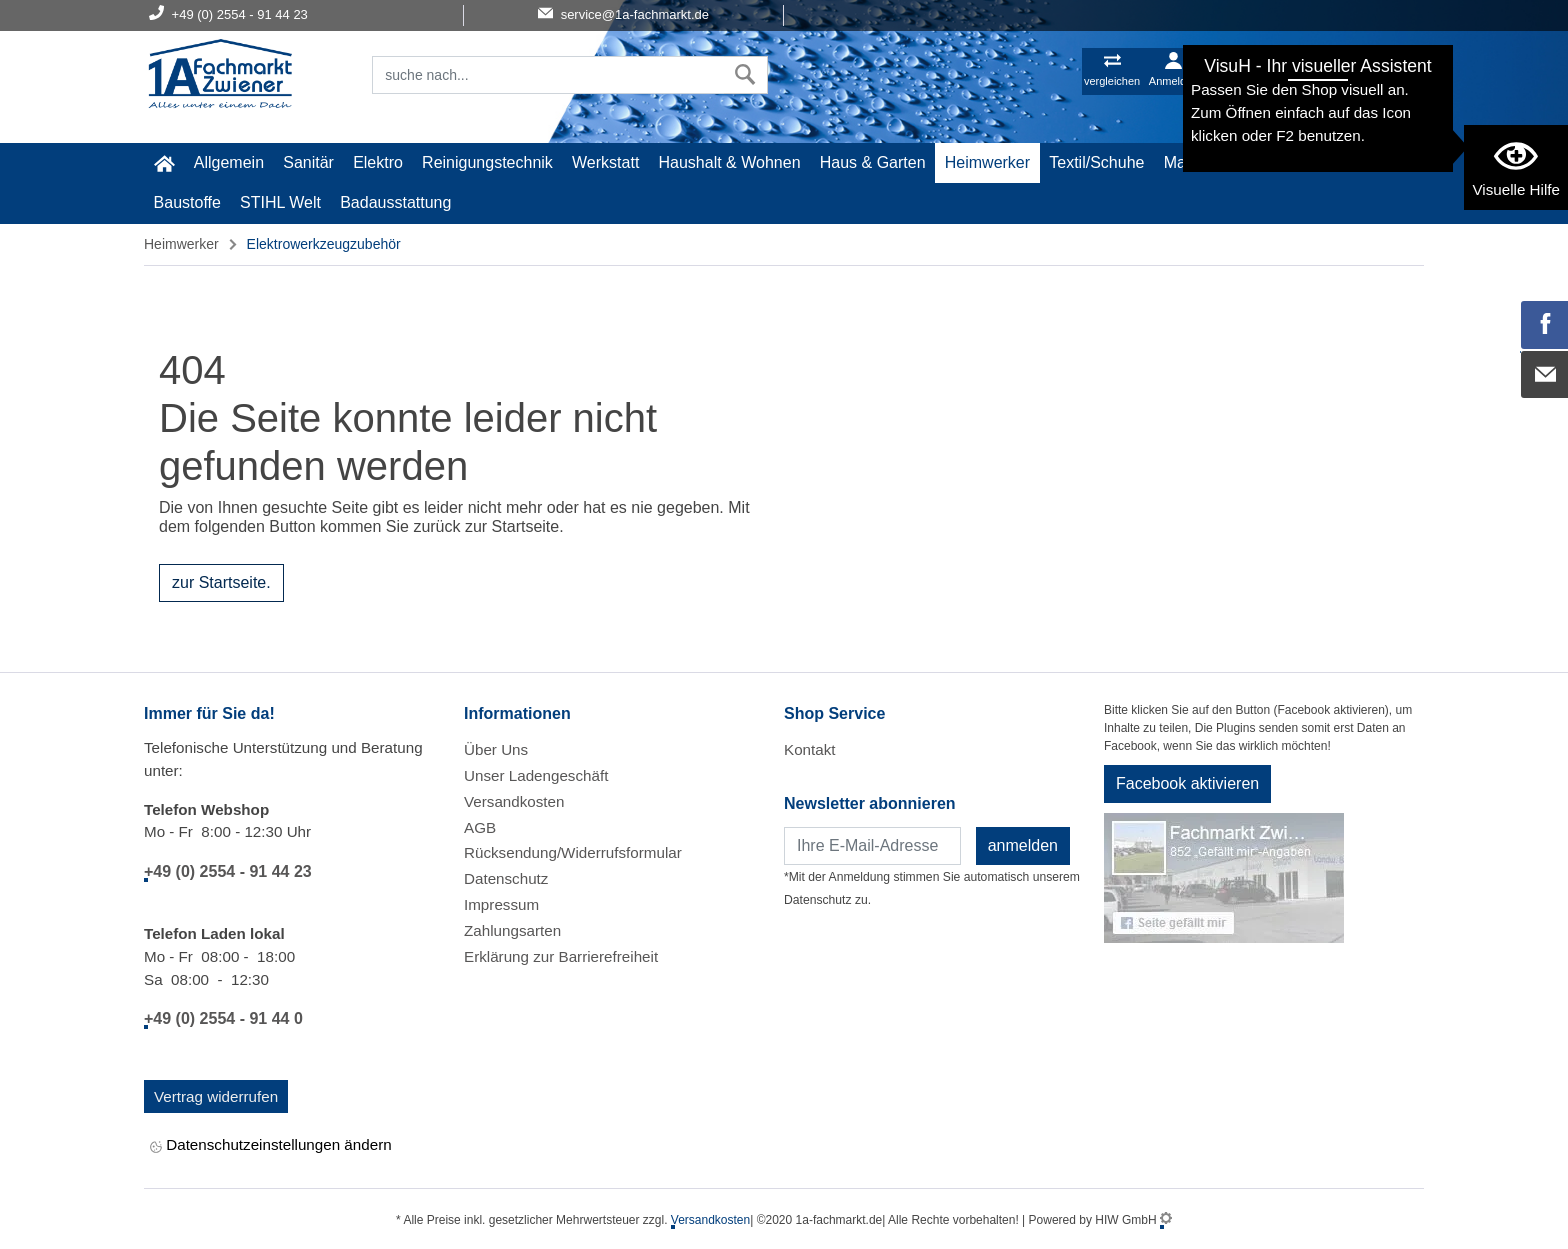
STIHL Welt (280, 202)
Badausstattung (395, 202)
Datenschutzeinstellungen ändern (271, 1146)
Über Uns (496, 749)
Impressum (501, 904)
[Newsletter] (872, 846)
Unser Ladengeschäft (536, 775)
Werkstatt (605, 162)
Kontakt (810, 749)
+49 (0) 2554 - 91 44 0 (223, 1018)
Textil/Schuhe (1096, 162)
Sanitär (308, 162)
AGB (480, 827)
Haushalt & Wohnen (730, 162)
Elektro (378, 162)
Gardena (1297, 162)
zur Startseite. (221, 582)
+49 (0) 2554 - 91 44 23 (228, 871)
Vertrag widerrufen (216, 1096)
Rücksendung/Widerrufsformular (573, 852)
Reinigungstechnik (487, 162)
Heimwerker (987, 162)
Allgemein (229, 162)
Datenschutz (506, 878)
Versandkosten (514, 801)
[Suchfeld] (548, 75)
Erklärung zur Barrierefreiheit (561, 956)
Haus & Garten (873, 162)
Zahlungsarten (512, 930)
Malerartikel (1205, 162)
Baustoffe (187, 202)
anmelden (1023, 845)
